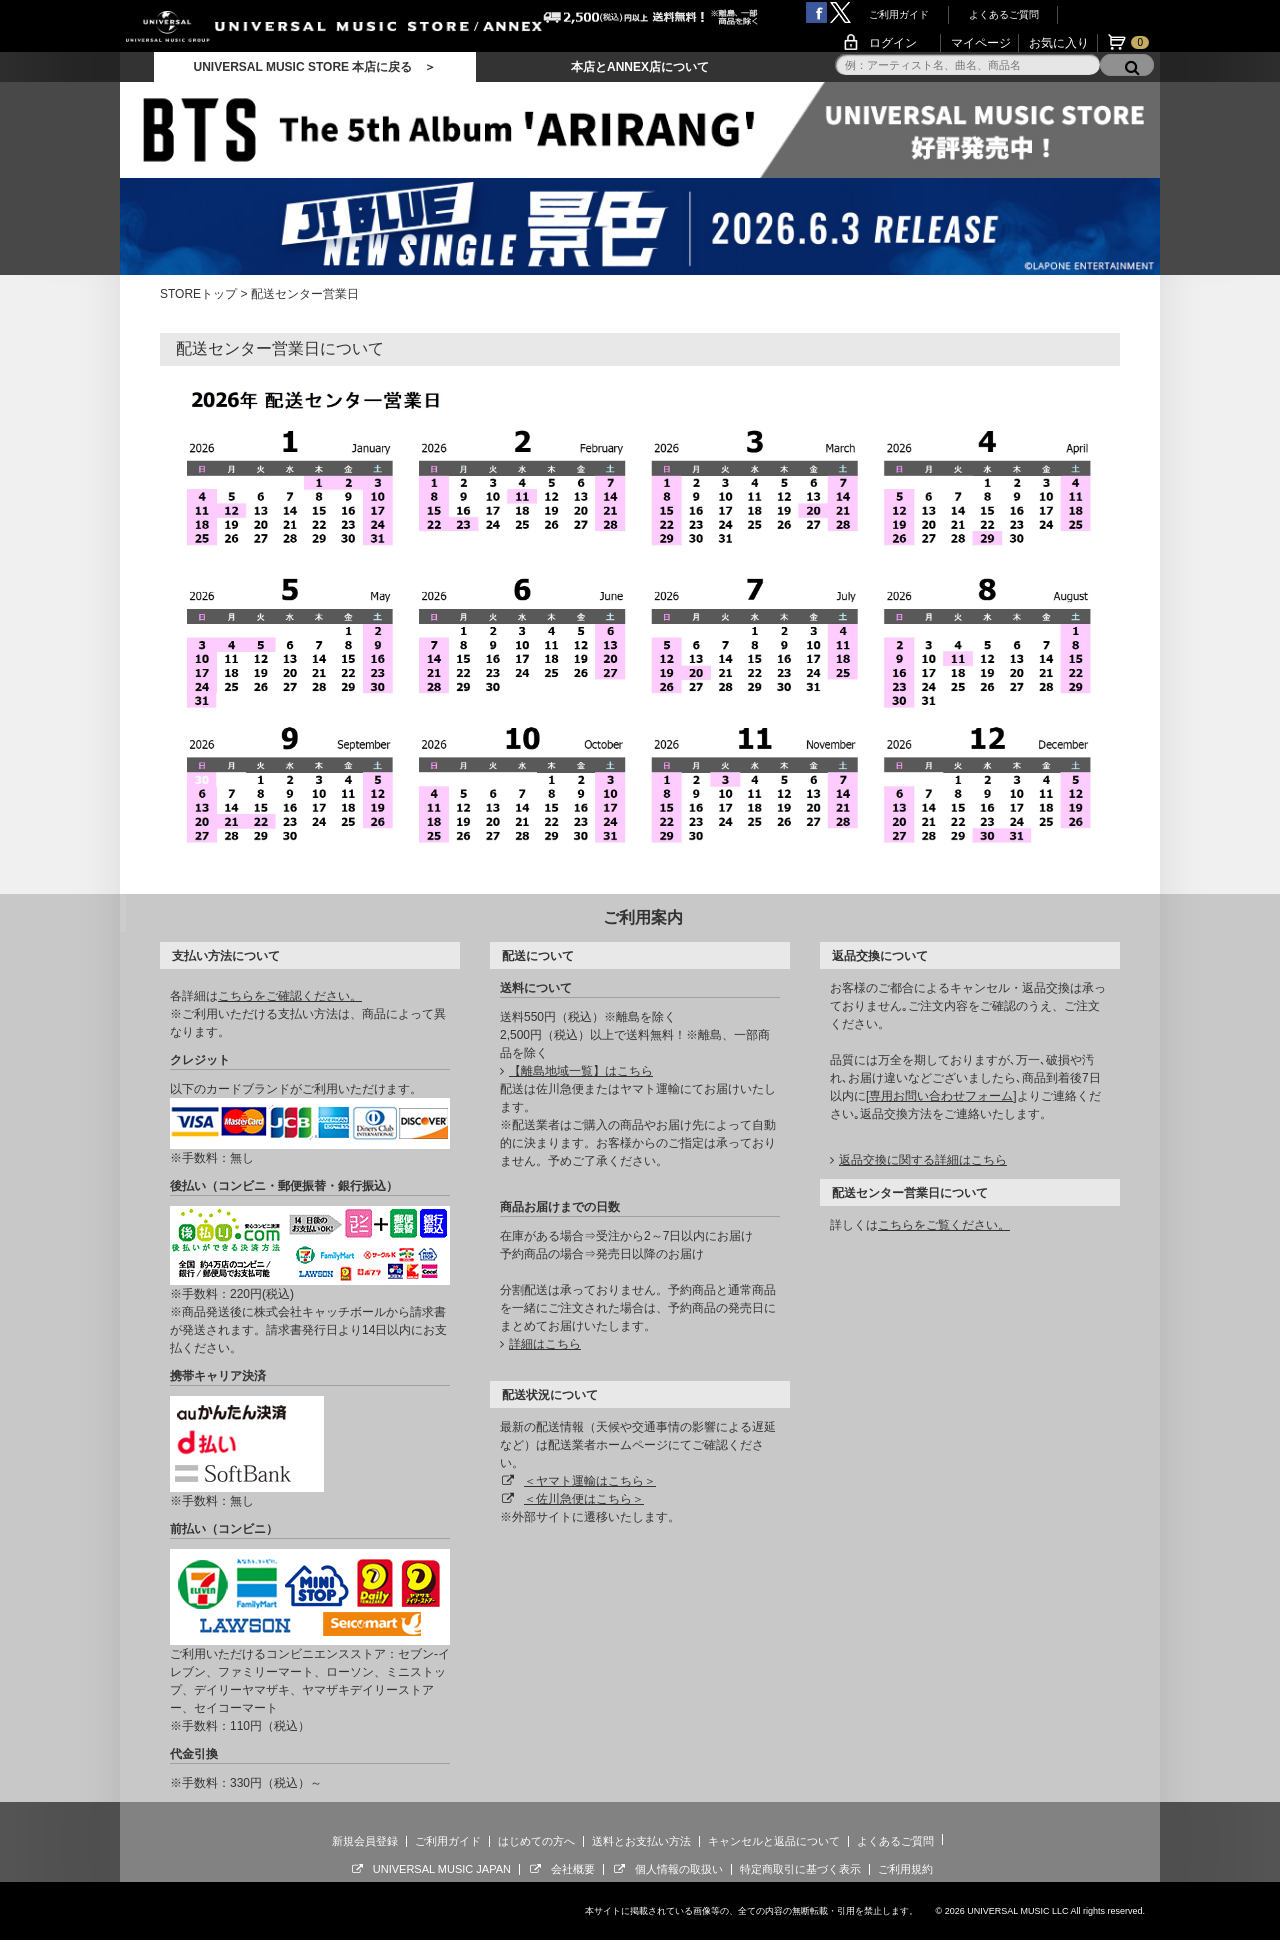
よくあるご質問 (1004, 14)
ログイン (893, 43)
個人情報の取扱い (679, 1869)
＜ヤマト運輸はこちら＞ (590, 1481)
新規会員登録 (365, 1841)
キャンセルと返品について (774, 1841)
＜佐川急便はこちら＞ (584, 1499)
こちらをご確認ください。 (290, 996)
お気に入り (1059, 43)
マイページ (981, 43)
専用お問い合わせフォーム (941, 1096)
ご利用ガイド (899, 14)
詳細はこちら (545, 1344)
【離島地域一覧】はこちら (581, 1071)
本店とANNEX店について (640, 67)
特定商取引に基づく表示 (800, 1869)
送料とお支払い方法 (641, 1841)
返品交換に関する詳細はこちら (923, 1160)
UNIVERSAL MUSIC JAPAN (442, 1869)
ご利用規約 (905, 1869)
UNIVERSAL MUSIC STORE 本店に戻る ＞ (314, 67)
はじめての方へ (536, 1841)
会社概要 (573, 1869)
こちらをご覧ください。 (944, 1225)
